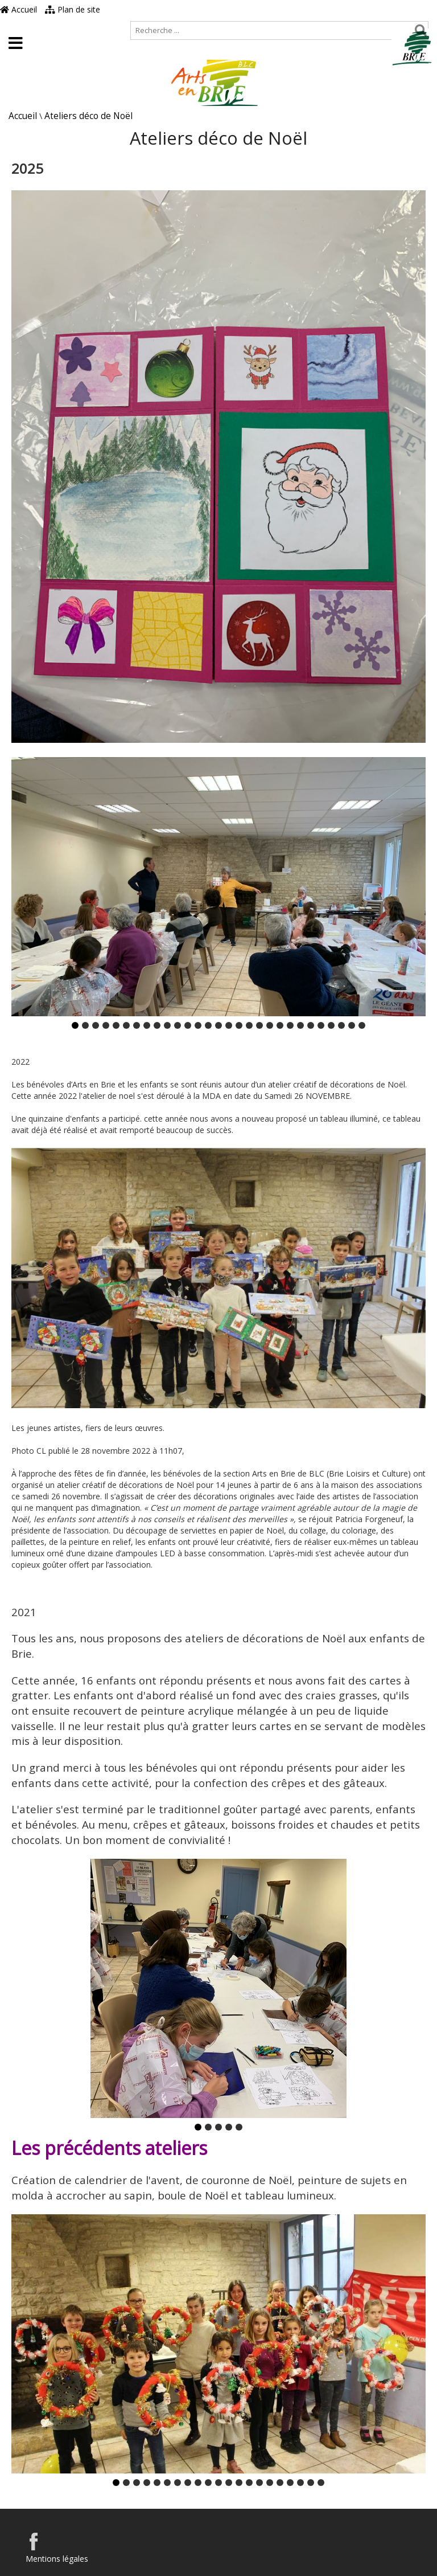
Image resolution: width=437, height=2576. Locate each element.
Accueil (18, 9)
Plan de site (72, 9)
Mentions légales (57, 2558)
